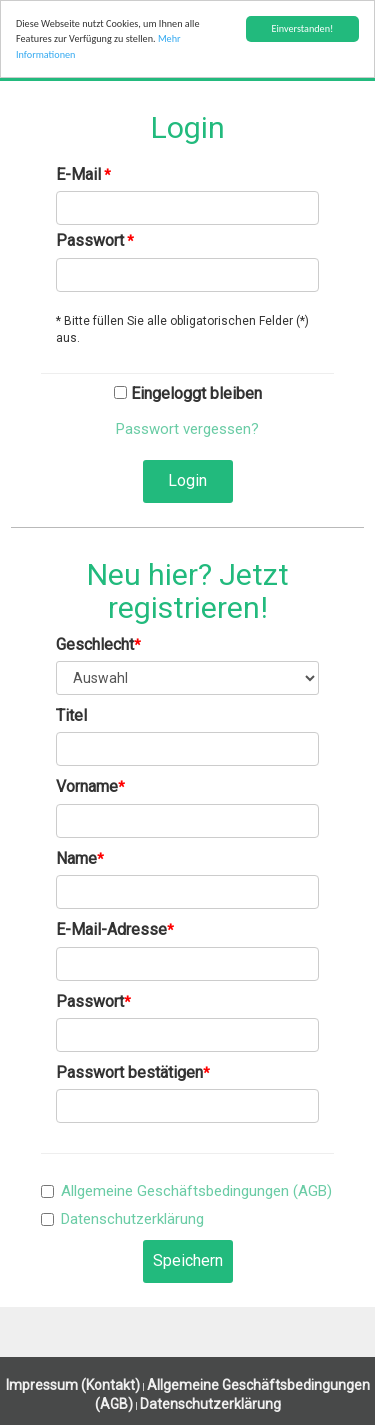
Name (76, 858)
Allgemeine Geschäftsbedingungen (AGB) (196, 1191)
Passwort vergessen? (187, 429)
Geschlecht (95, 644)
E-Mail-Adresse (111, 929)
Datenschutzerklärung (132, 1219)
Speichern (188, 1260)
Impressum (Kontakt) (73, 1385)
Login (187, 480)
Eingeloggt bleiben (188, 393)
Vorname (87, 786)
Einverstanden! (302, 28)
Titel (71, 715)
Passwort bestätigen (129, 1072)
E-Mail (78, 174)
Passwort (90, 240)
